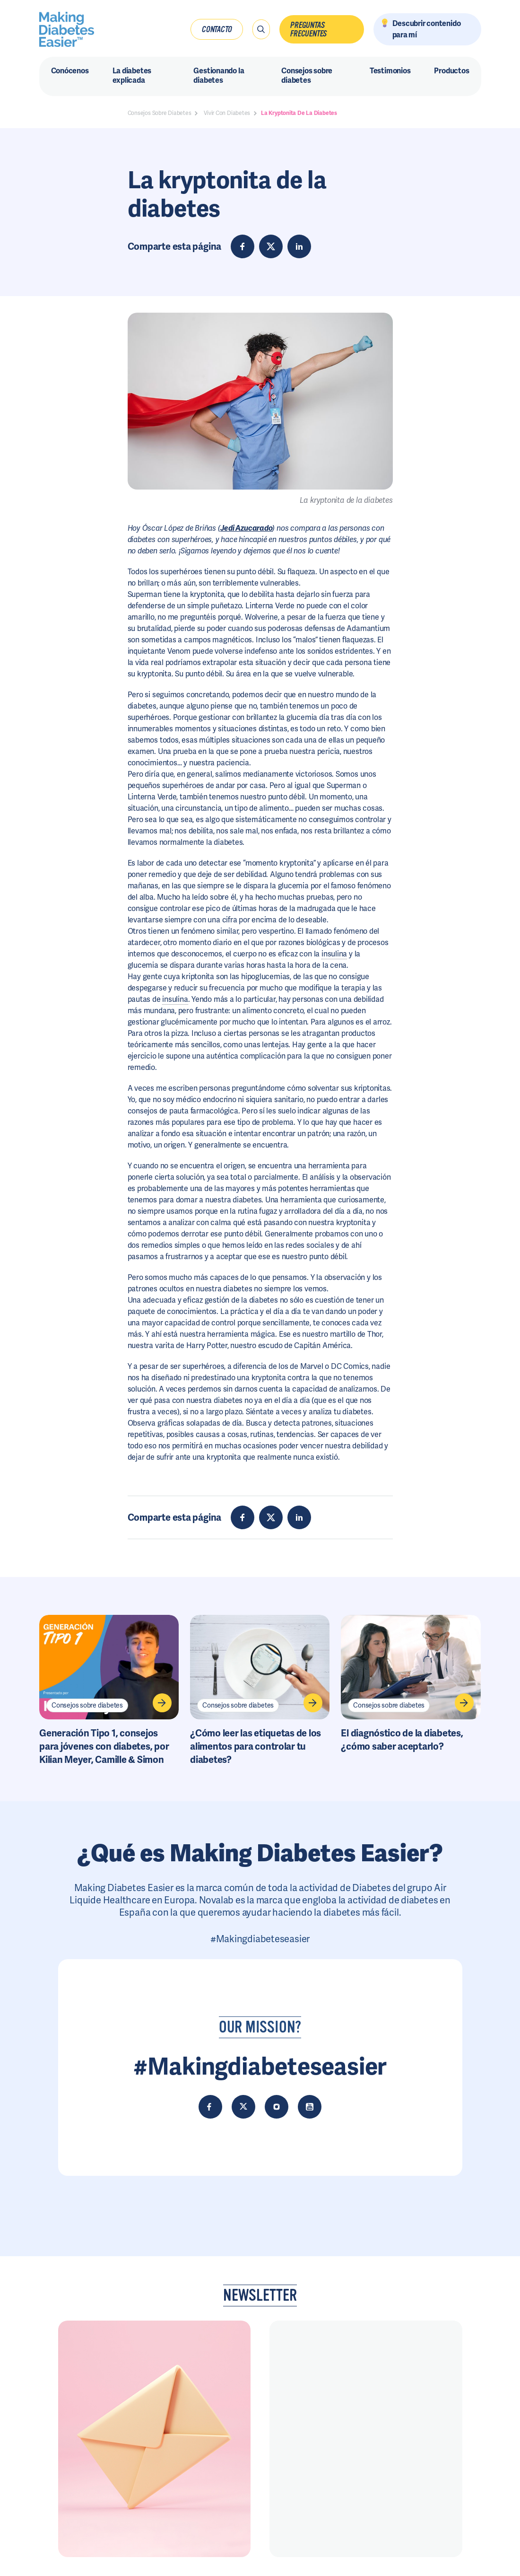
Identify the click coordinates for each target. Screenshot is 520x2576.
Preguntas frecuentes (308, 29)
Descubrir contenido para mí (426, 29)
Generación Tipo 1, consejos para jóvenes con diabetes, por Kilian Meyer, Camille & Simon (104, 1746)
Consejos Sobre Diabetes (159, 113)
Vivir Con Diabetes (227, 113)
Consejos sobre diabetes (87, 1705)
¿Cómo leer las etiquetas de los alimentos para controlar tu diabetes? (255, 1746)
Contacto (216, 29)
